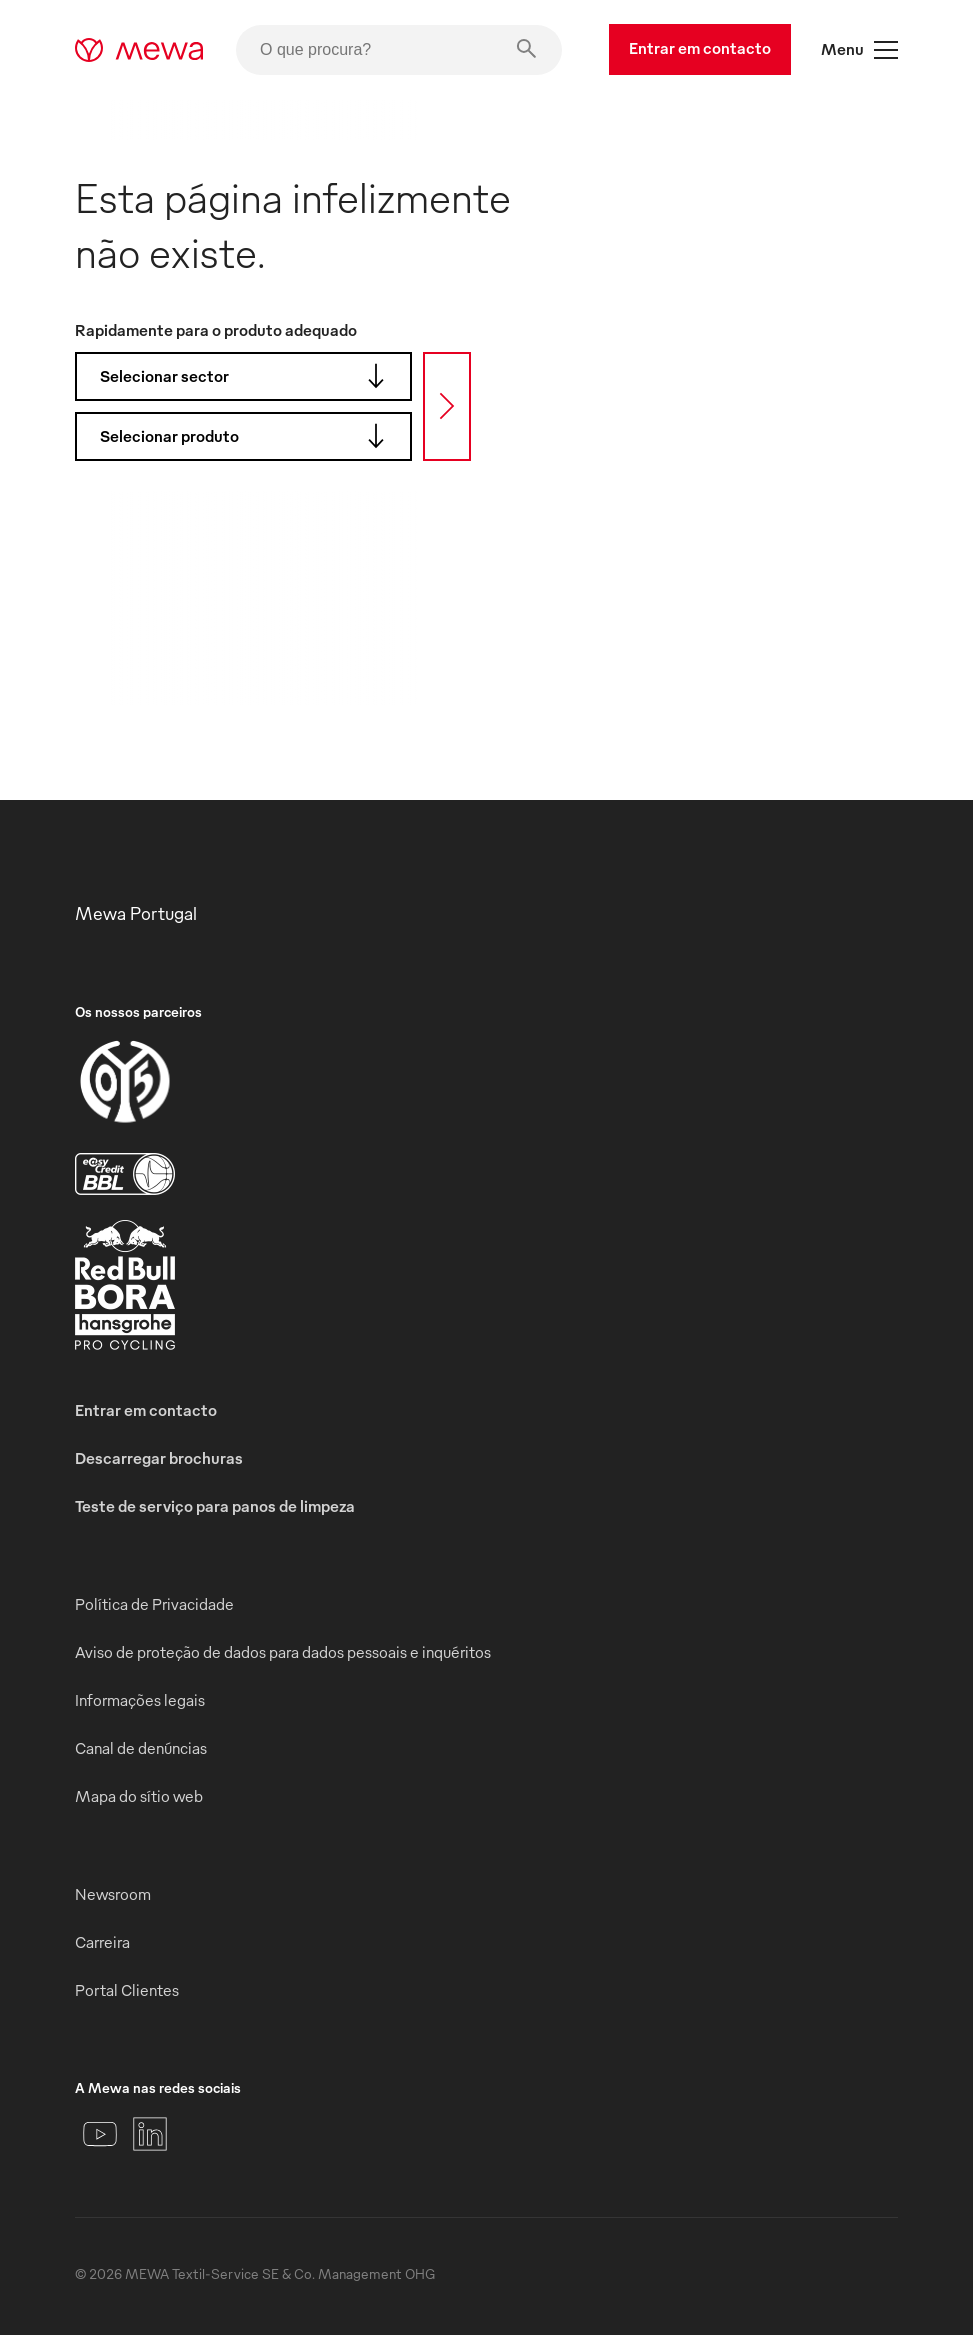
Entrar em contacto (700, 48)
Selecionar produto (248, 436)
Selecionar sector (248, 376)
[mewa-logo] (139, 50)
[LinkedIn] (150, 2134)
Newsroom (113, 1894)
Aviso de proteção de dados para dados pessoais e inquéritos (283, 1652)
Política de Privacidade (154, 1604)
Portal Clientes (127, 1990)
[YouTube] (100, 2134)
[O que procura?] (399, 50)
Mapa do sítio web (139, 1796)
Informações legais (140, 1700)
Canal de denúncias (141, 1748)
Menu (859, 50)
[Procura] (447, 406)
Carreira (102, 1942)
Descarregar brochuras (159, 1458)
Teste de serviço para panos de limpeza (215, 1506)
